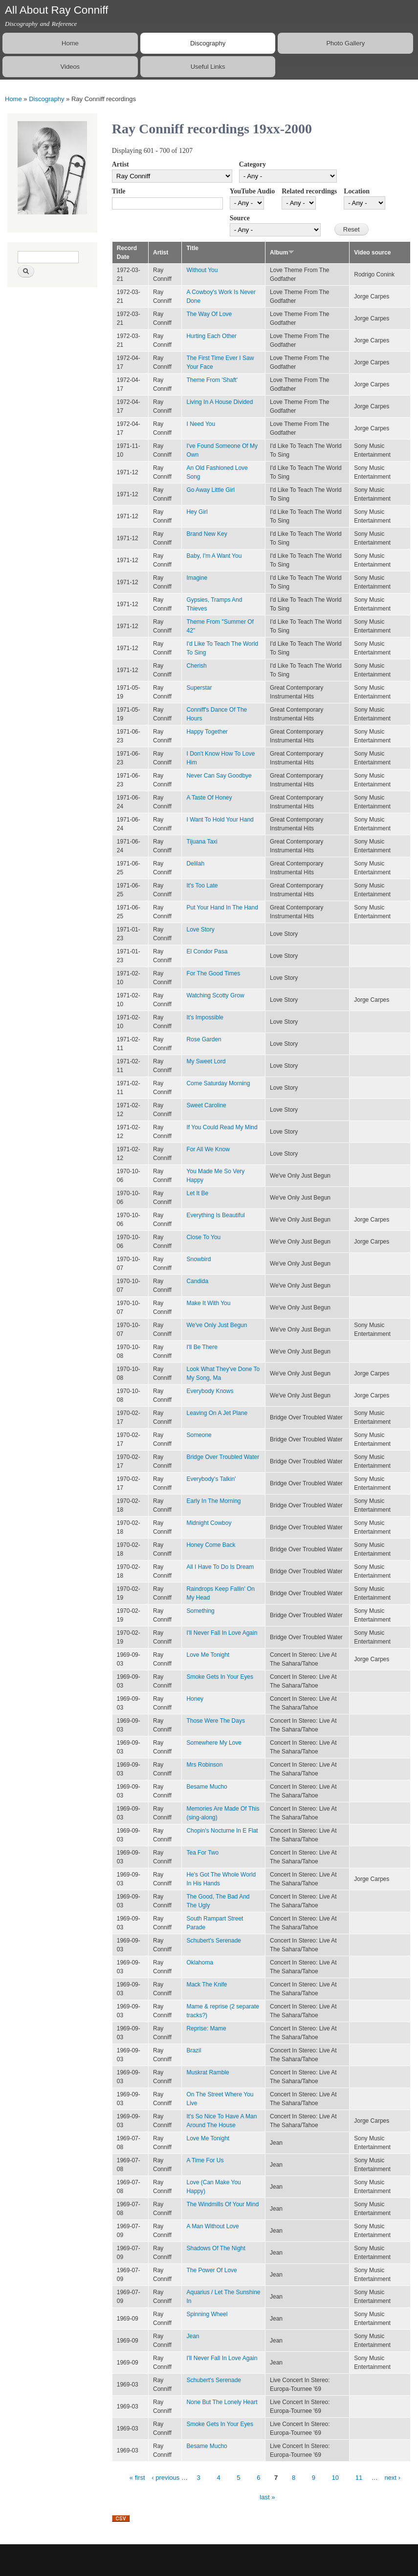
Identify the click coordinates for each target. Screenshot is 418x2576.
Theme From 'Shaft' (211, 380)
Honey (194, 1698)
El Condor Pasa (206, 951)
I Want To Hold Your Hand (219, 819)
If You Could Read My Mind (221, 1127)
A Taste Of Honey (209, 797)
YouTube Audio (252, 191)
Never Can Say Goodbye (218, 775)
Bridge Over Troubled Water (222, 1457)
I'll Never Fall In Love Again (221, 1632)
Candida (197, 1281)
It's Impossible (204, 1017)
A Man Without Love (212, 2226)
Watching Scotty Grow (215, 995)
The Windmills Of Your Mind (222, 2204)
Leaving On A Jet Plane (216, 1413)
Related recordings (309, 191)
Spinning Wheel (206, 2314)
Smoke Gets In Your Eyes (219, 1676)
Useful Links (208, 66)
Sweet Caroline (206, 1105)
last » (267, 2497)
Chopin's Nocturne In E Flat (222, 1830)
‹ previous (165, 2477)
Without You (202, 270)
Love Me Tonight (207, 1654)
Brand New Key (206, 533)
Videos (70, 66)
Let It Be (197, 1193)
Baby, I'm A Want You (214, 555)
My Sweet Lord (205, 1061)
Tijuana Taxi (201, 841)
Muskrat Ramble (207, 2072)
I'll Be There (201, 1347)
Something (200, 1610)
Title (119, 191)
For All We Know (207, 1149)
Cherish (196, 665)
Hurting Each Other (211, 336)
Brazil (193, 2050)
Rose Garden (203, 1039)
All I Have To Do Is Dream (220, 1566)
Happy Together (206, 731)
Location (357, 191)
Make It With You (208, 1303)
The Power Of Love (211, 2270)
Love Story (200, 929)
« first (137, 2477)
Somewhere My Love (214, 1742)
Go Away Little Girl (210, 489)
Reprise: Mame (206, 2028)
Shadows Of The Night (215, 2248)
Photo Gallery (345, 43)
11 (358, 2477)
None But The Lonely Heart (221, 2402)
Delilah (195, 863)
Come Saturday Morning (218, 1083)
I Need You (200, 424)
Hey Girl (196, 511)
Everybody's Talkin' (211, 1479)
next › (392, 2477)
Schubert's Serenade (213, 1940)
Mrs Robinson (204, 1764)
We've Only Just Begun (216, 1325)
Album (282, 252)
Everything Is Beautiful (215, 1215)
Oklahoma (199, 1962)
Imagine (196, 577)
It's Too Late (202, 885)
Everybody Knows (209, 1391)
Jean (192, 2336)
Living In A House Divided (219, 402)
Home (70, 43)
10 (335, 2477)
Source (240, 218)
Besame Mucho (206, 1786)
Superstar (199, 687)
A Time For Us (204, 2160)
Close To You (203, 1237)
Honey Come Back (210, 1544)
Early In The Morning (213, 1501)
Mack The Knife (206, 1984)
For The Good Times (213, 973)
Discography (207, 43)
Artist (120, 164)
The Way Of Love (209, 314)
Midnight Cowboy (208, 1523)
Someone (198, 1435)
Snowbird (198, 1259)
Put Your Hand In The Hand (222, 907)
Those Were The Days (215, 1720)
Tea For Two (202, 1852)
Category (252, 164)
